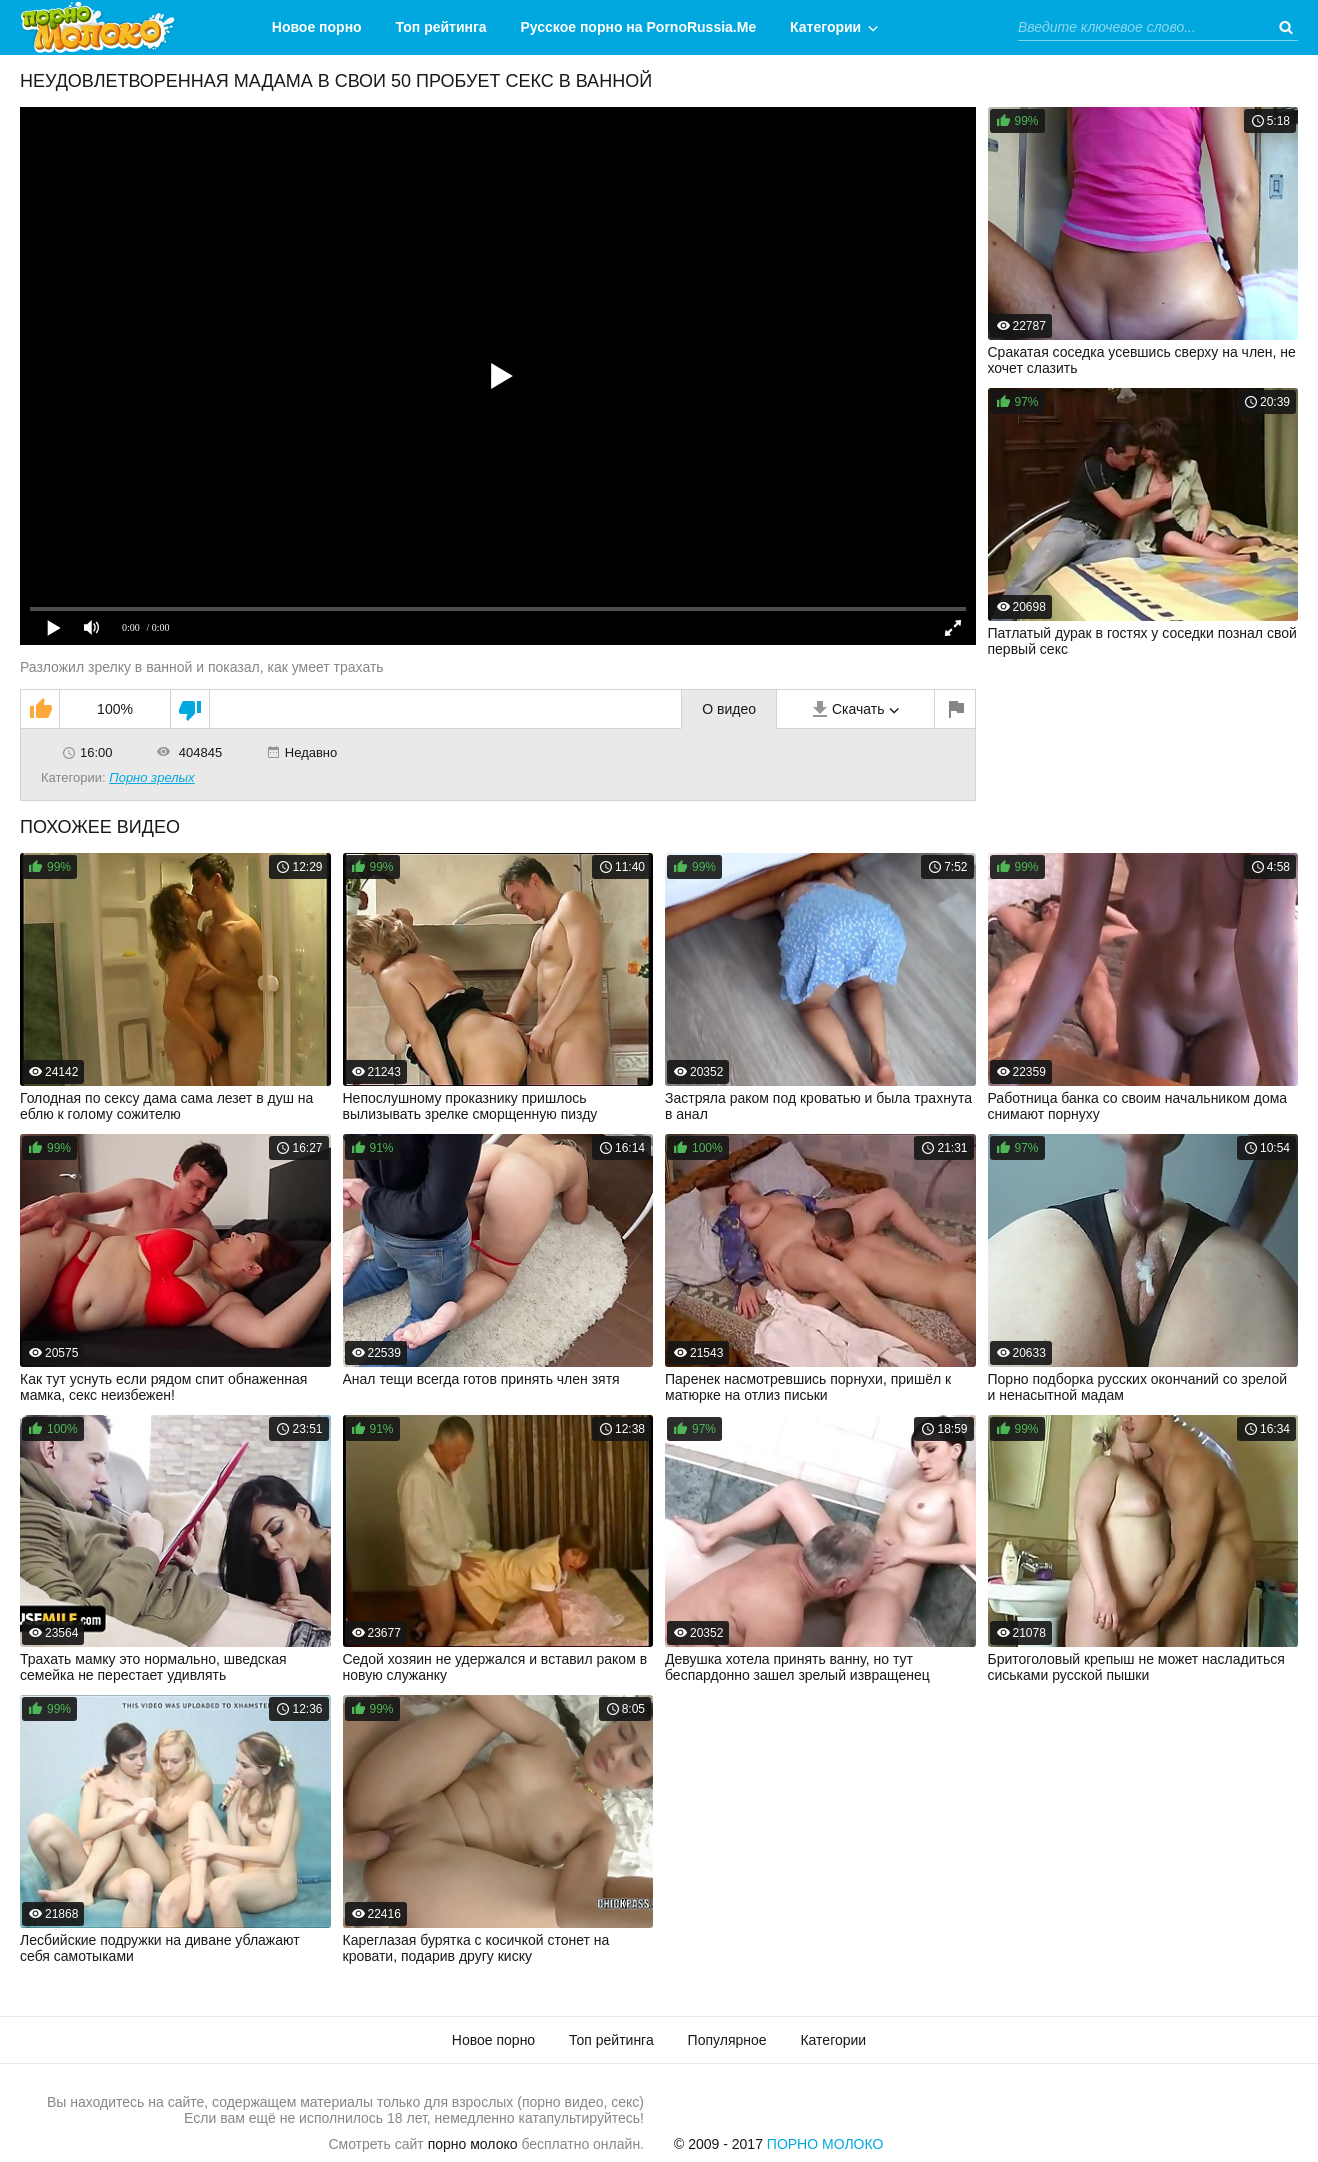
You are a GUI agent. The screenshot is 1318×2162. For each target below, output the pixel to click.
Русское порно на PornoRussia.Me (639, 27)
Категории (825, 27)
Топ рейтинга (441, 27)
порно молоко (473, 2144)
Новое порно (317, 27)
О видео (729, 709)
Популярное (727, 2040)
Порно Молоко (825, 2144)
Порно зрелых (151, 777)
